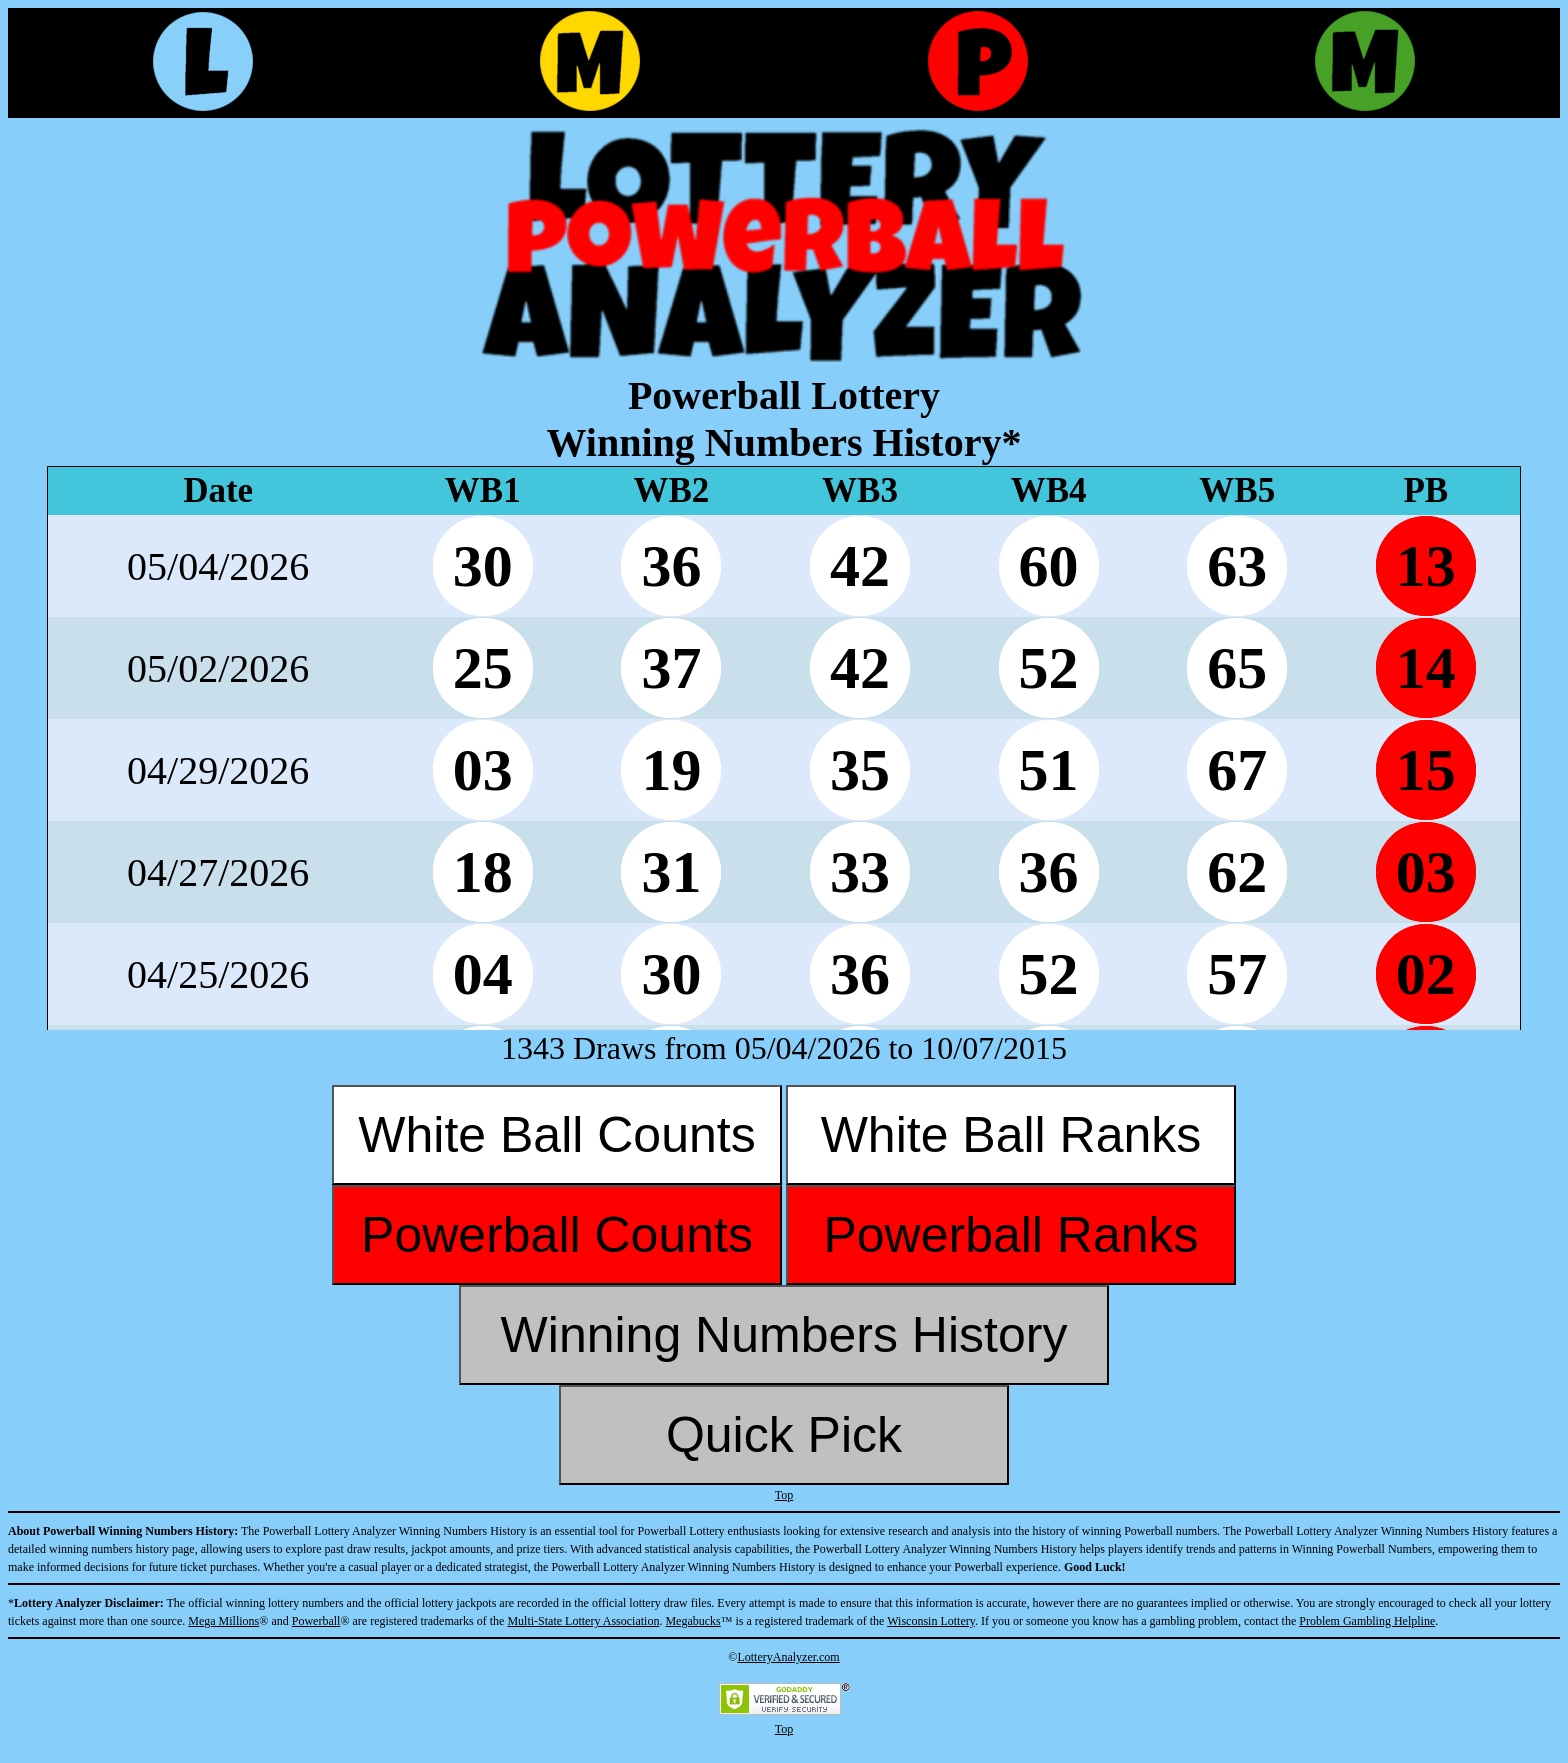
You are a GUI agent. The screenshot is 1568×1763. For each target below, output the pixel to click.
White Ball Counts (556, 1135)
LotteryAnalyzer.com (788, 1657)
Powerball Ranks (1010, 1235)
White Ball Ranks (1011, 1135)
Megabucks (692, 1621)
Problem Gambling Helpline (1367, 1621)
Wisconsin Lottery (931, 1621)
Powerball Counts (557, 1235)
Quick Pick (784, 1435)
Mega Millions (223, 1621)
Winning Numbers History (784, 1335)
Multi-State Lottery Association (583, 1621)
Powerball (316, 1621)
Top (784, 1495)
